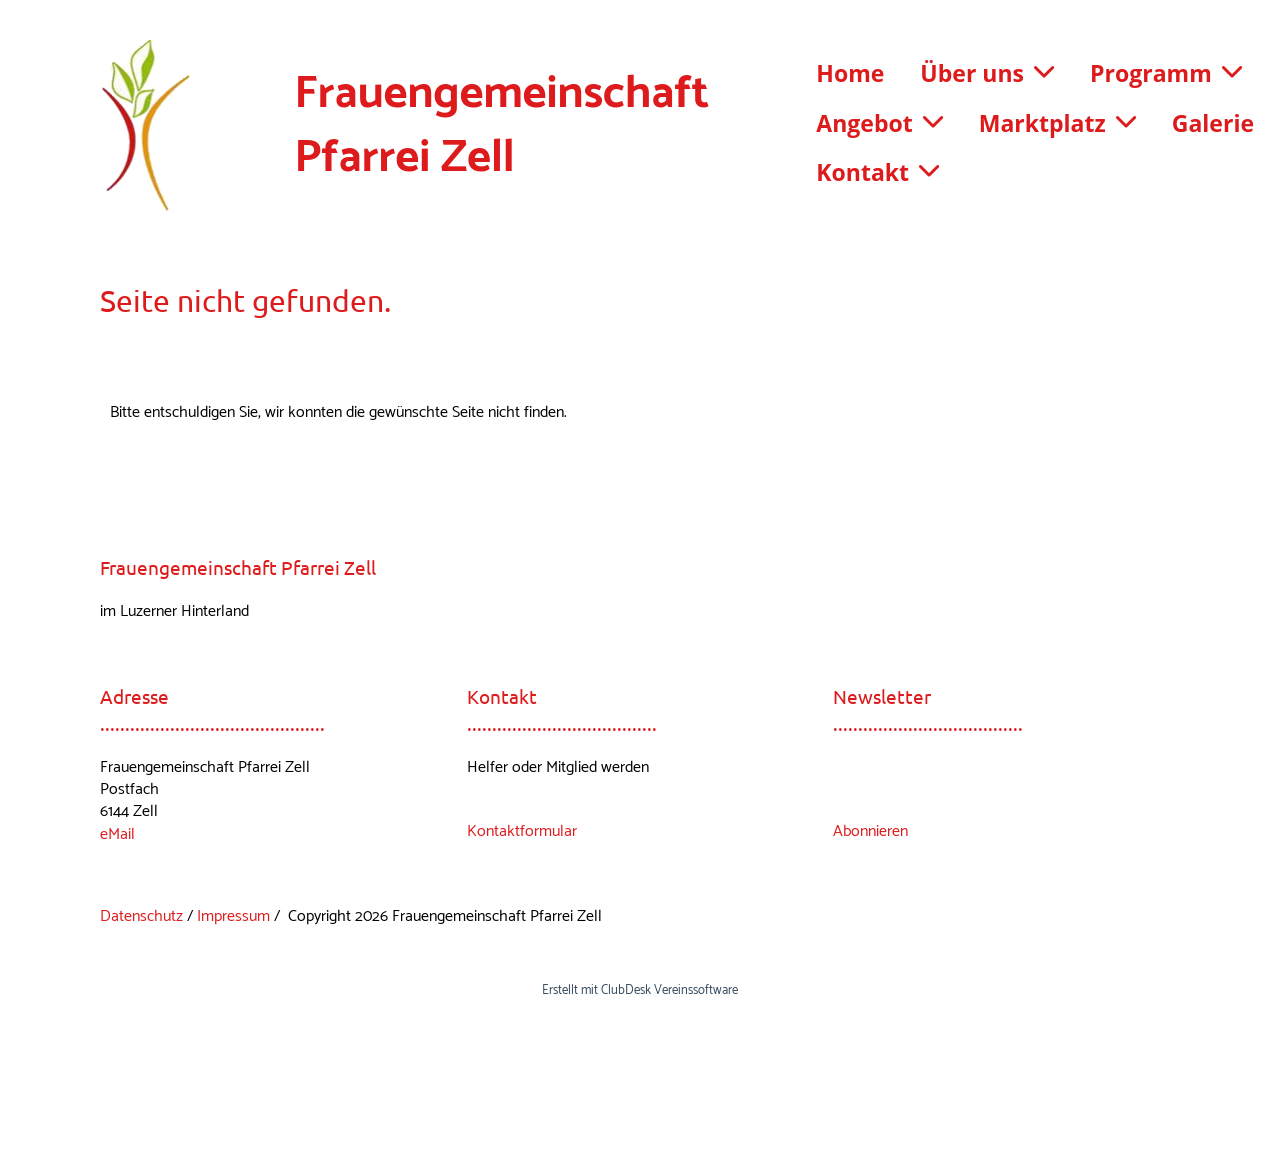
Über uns (987, 73)
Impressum (233, 916)
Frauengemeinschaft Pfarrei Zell (501, 126)
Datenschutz (141, 916)
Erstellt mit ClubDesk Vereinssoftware (640, 990)
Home (850, 73)
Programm (1166, 73)
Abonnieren (870, 831)
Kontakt (877, 172)
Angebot (879, 123)
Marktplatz (1057, 123)
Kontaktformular (522, 831)
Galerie (1213, 123)
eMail (117, 834)
